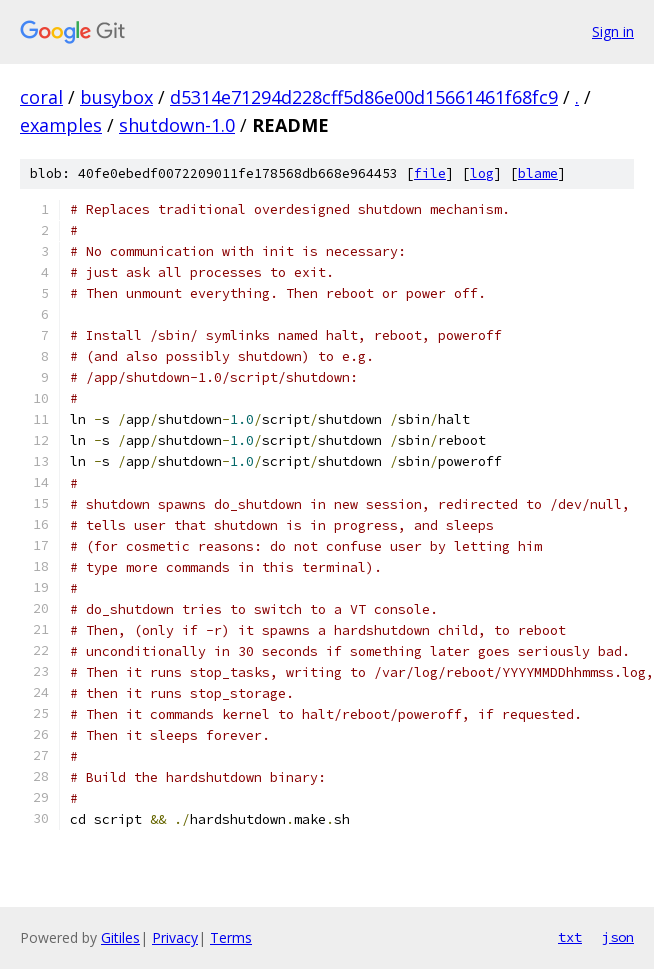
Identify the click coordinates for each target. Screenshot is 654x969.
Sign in (613, 31)
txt (570, 937)
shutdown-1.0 (177, 125)
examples (61, 125)
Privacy (175, 937)
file (430, 173)
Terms (231, 937)
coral (41, 97)
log (482, 173)
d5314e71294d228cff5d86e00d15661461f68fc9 (364, 97)
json (618, 937)
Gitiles (120, 937)
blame (538, 173)
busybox (116, 97)
